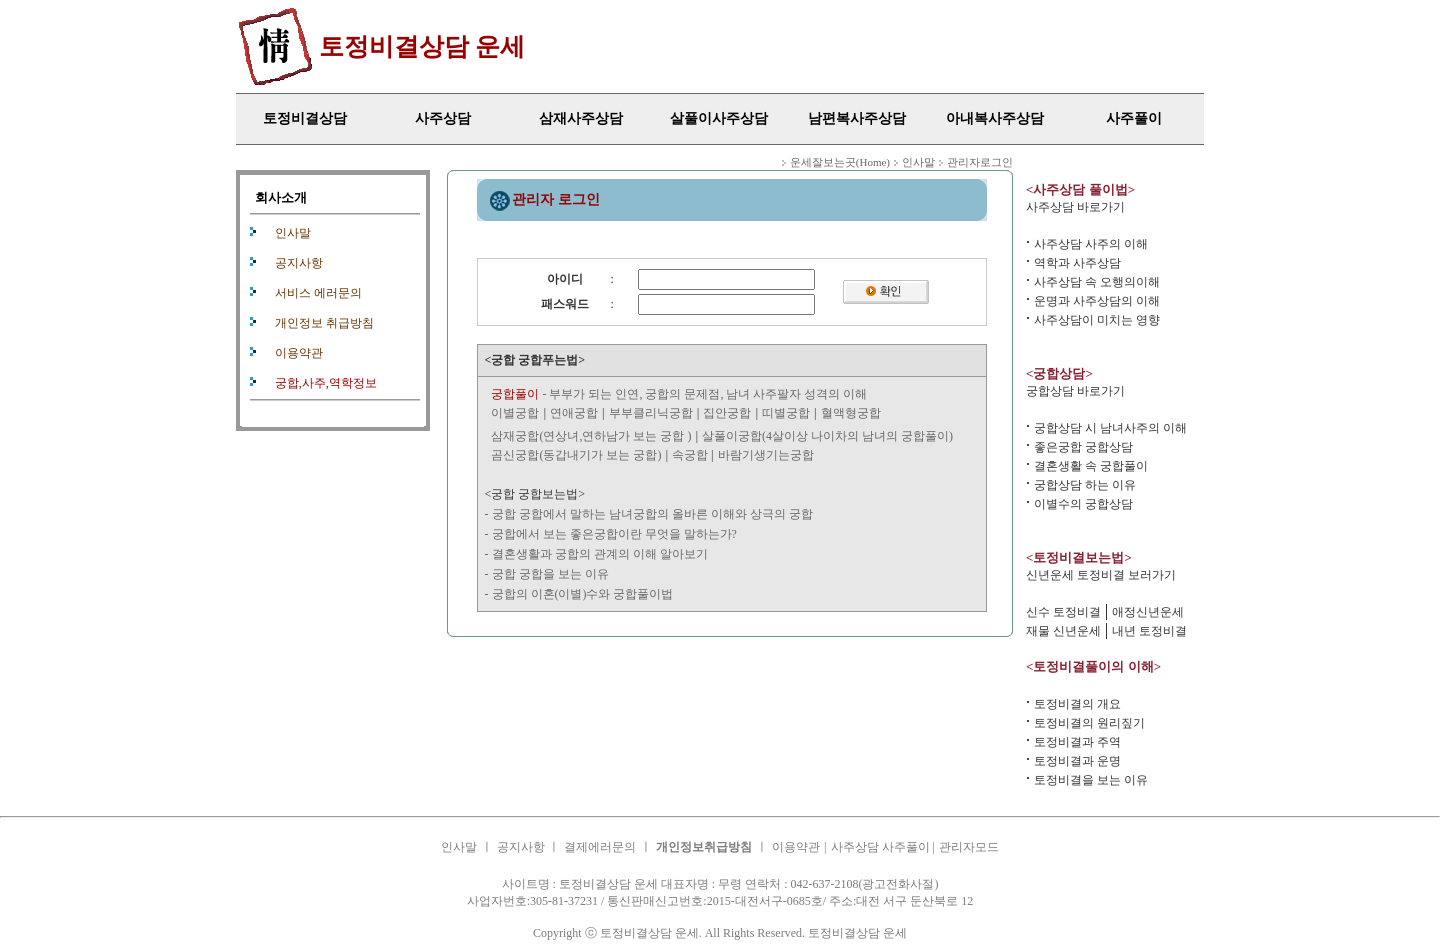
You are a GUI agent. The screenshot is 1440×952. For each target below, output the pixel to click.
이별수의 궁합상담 (1083, 504)
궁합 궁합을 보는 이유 (550, 574)
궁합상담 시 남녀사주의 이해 (1110, 428)
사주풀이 (1134, 118)
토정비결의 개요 (1077, 704)
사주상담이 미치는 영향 (1097, 320)
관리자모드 (969, 847)
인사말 (293, 233)
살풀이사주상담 (719, 118)
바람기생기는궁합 (766, 455)
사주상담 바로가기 (1075, 207)
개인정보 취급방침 (324, 323)
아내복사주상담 (995, 118)
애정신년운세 (1148, 612)
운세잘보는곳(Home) (840, 162)
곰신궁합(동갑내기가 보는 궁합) (576, 455)
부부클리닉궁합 (651, 413)
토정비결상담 (305, 118)
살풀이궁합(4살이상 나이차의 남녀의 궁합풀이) (827, 436)
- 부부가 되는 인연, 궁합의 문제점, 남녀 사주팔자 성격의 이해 (679, 394)
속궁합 (691, 455)
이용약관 (299, 353)
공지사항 (299, 263)
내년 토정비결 (1149, 631)
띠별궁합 (786, 413)
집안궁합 (727, 413)
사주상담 (443, 118)
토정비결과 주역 (1077, 742)
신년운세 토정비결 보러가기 (1101, 575)
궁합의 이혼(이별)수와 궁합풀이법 (583, 594)
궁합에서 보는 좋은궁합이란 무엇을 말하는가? (614, 534)
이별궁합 (515, 413)
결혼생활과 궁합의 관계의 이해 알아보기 (600, 554)
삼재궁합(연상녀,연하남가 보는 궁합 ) (591, 436)
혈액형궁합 (851, 413)
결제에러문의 (600, 847)
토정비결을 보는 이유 (1091, 780)
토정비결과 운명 (1077, 761)
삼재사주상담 (581, 118)
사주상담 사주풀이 (882, 847)
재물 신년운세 (1063, 631)
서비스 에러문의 (318, 293)
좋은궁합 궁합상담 (1083, 447)
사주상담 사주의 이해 (1091, 244)
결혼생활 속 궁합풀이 (1091, 466)
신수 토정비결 (1063, 612)
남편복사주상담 (857, 118)
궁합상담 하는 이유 (1085, 485)
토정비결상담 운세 (422, 46)
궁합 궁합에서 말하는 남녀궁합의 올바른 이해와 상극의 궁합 (652, 514)
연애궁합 (574, 413)
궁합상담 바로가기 (1075, 391)
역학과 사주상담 (1077, 263)
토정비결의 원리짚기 (1089, 723)
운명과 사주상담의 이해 (1097, 301)
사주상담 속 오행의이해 (1097, 282)
